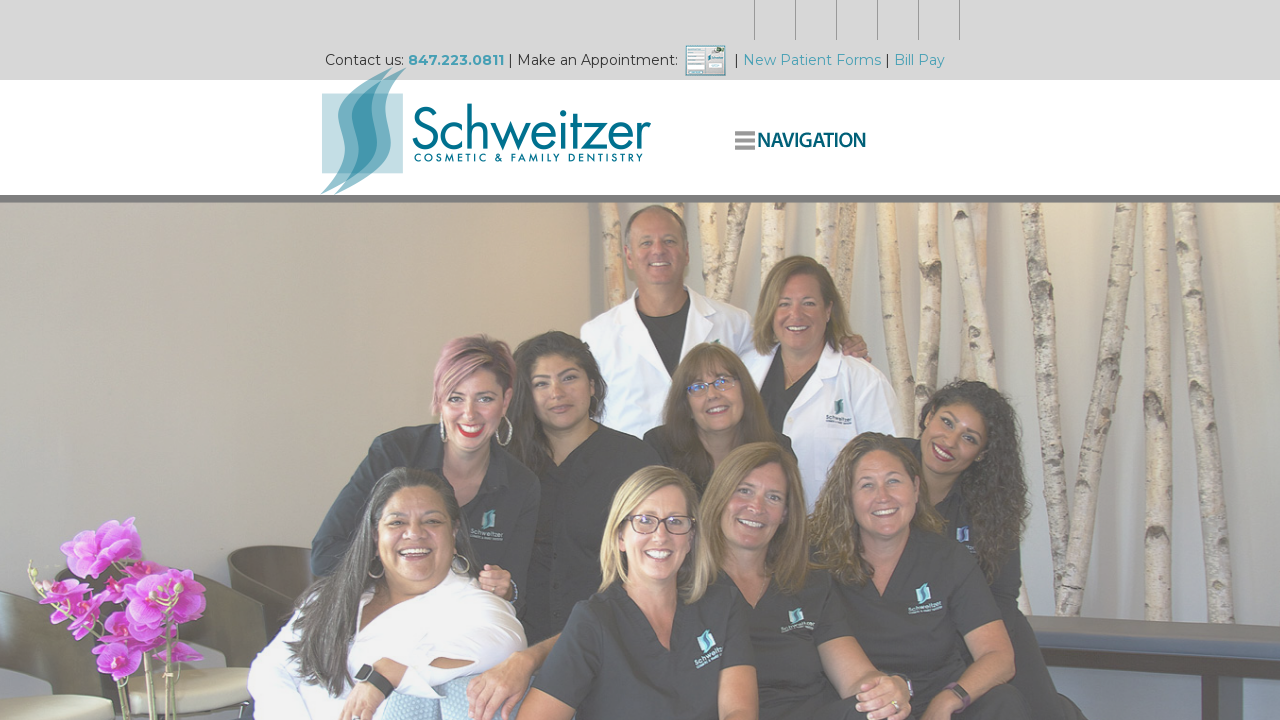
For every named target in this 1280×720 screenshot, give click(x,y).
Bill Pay (863, 20)
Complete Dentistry (955, 102)
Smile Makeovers (806, 102)
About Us (693, 102)
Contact (1073, 102)
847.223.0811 (400, 20)
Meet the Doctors (578, 102)
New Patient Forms (756, 20)
